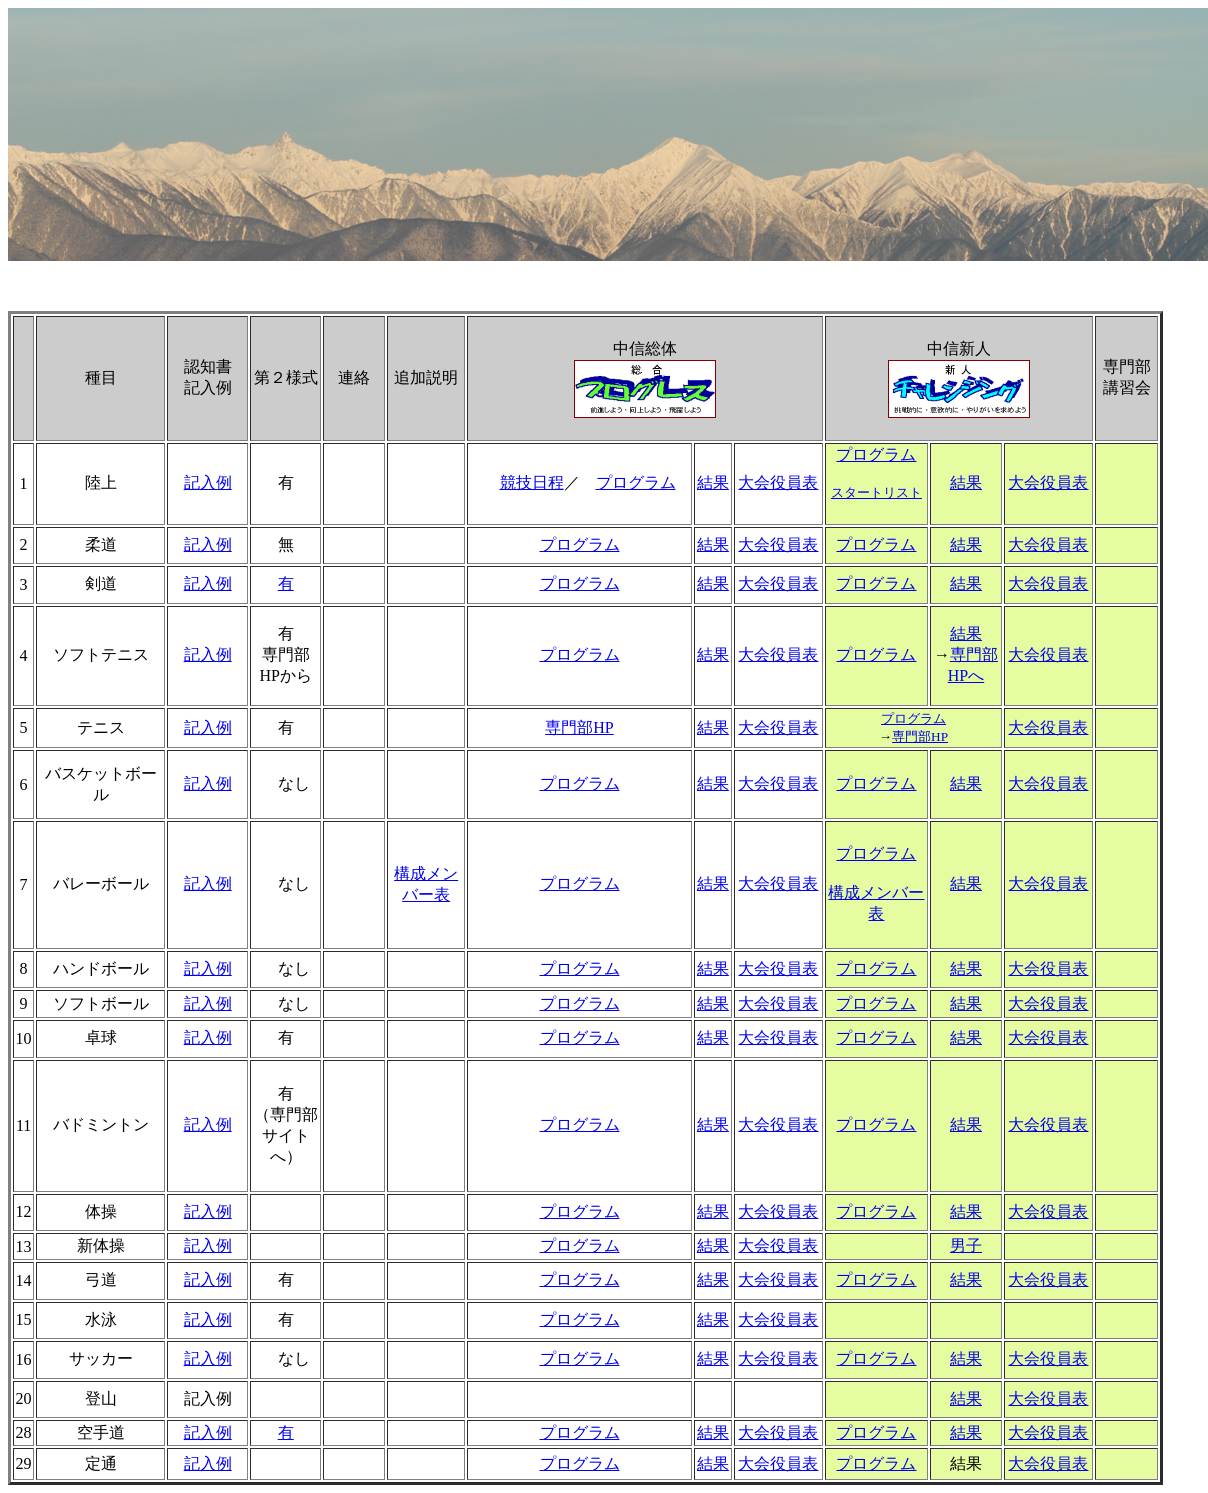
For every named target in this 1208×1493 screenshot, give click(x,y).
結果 (713, 482)
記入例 (208, 482)
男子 (966, 1245)
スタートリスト (876, 492)
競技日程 (532, 482)
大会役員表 (778, 482)
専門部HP (579, 727)
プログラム (636, 482)
